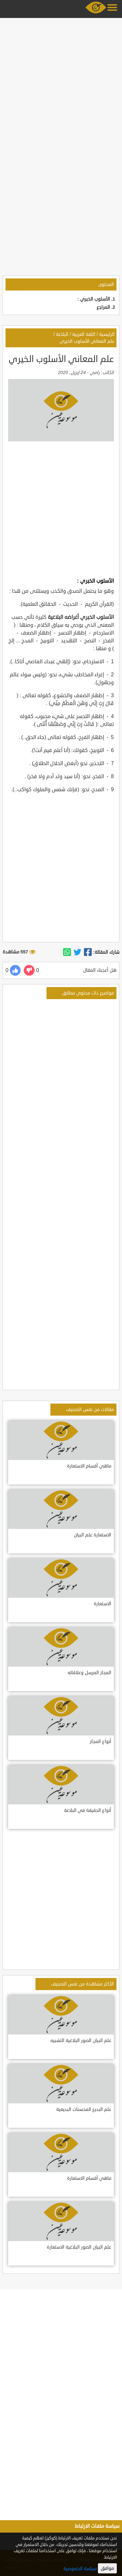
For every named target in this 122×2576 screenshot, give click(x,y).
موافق (107, 2568)
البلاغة (62, 334)
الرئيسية (107, 334)
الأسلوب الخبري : (93, 299)
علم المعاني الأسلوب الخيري (87, 341)
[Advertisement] (61, 81)
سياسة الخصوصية (80, 2569)
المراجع (103, 307)
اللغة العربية (83, 334)
